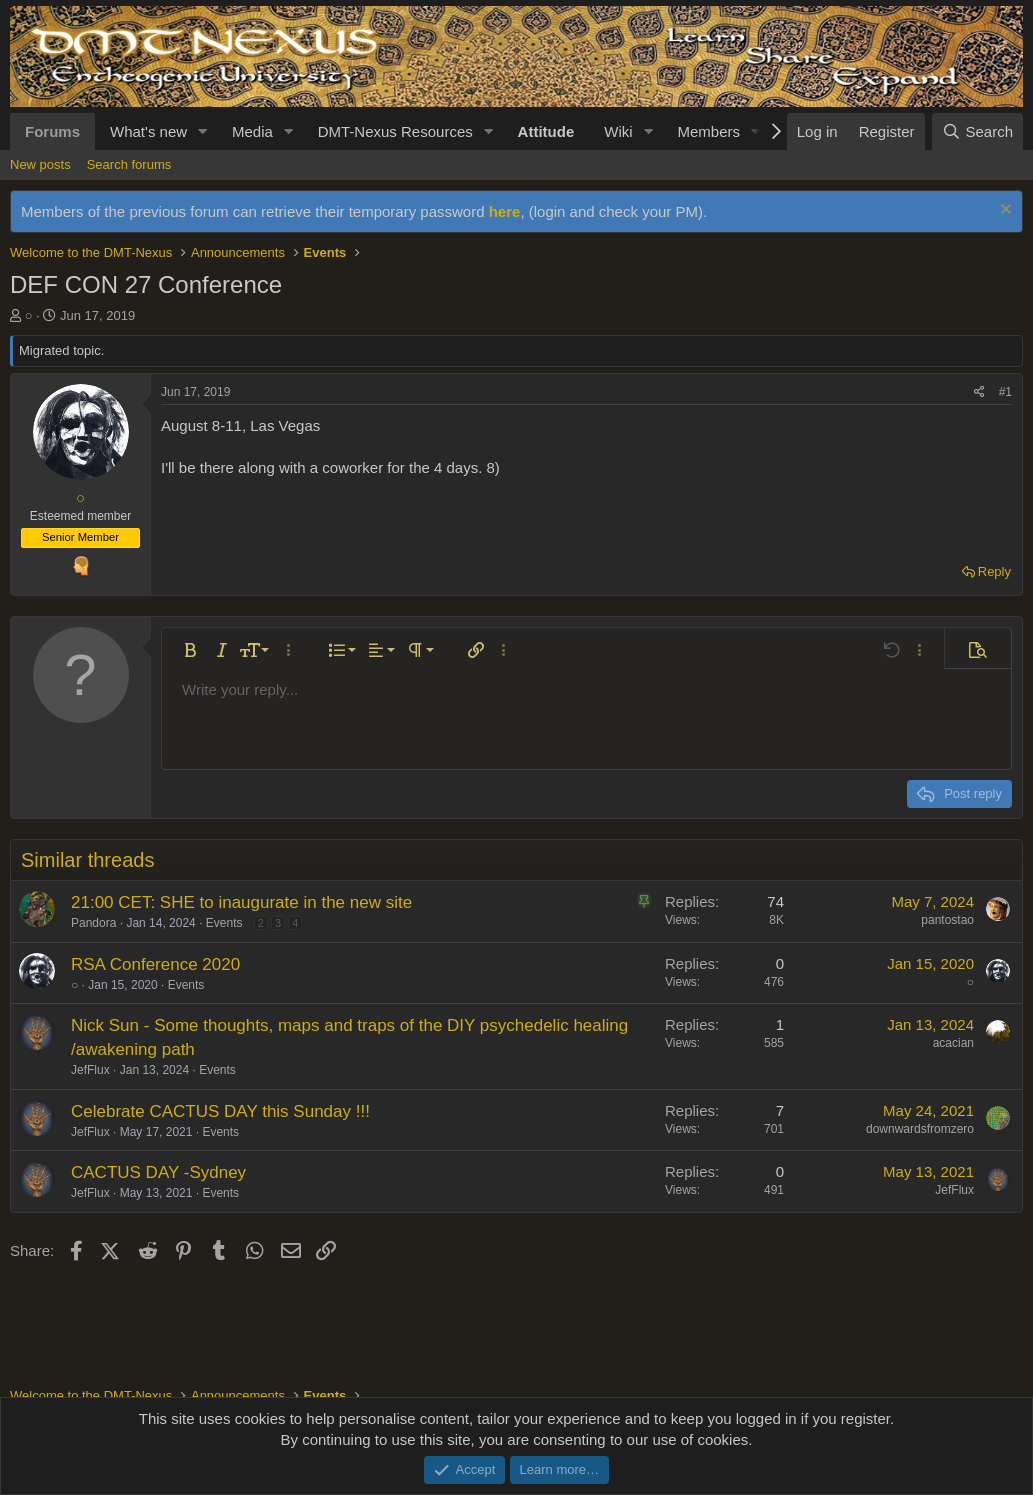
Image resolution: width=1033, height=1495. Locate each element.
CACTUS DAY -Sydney (158, 1172)
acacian (953, 1043)
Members (708, 131)
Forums (52, 131)
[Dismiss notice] (1003, 211)
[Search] (977, 131)
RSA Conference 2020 (155, 964)
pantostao (947, 920)
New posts (40, 164)
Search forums (129, 164)
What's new (148, 131)
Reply (994, 571)
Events (224, 923)
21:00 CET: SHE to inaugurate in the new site (241, 902)
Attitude (546, 131)
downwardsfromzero (920, 1129)
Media (252, 131)
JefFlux (90, 1070)
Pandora (93, 923)
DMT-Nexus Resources (395, 131)
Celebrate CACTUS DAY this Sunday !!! (220, 1111)
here (505, 211)
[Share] (979, 392)
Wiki (618, 131)
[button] (203, 131)
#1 (1005, 392)
